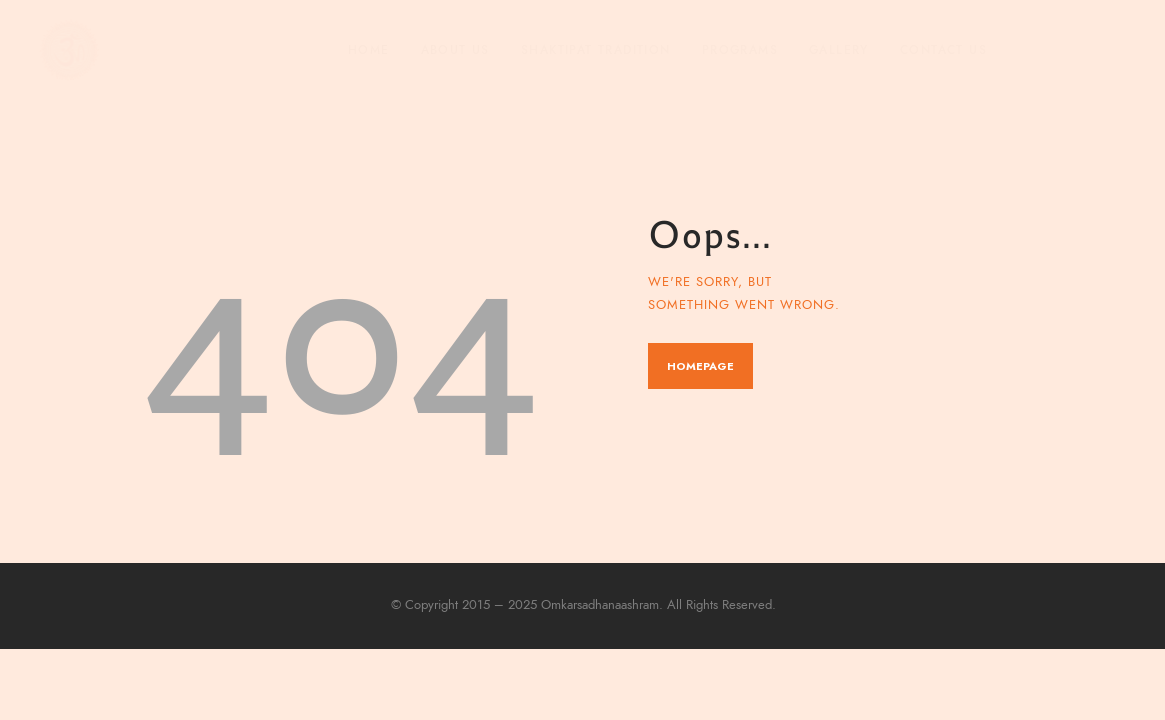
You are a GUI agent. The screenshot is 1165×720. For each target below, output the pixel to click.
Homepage (700, 366)
